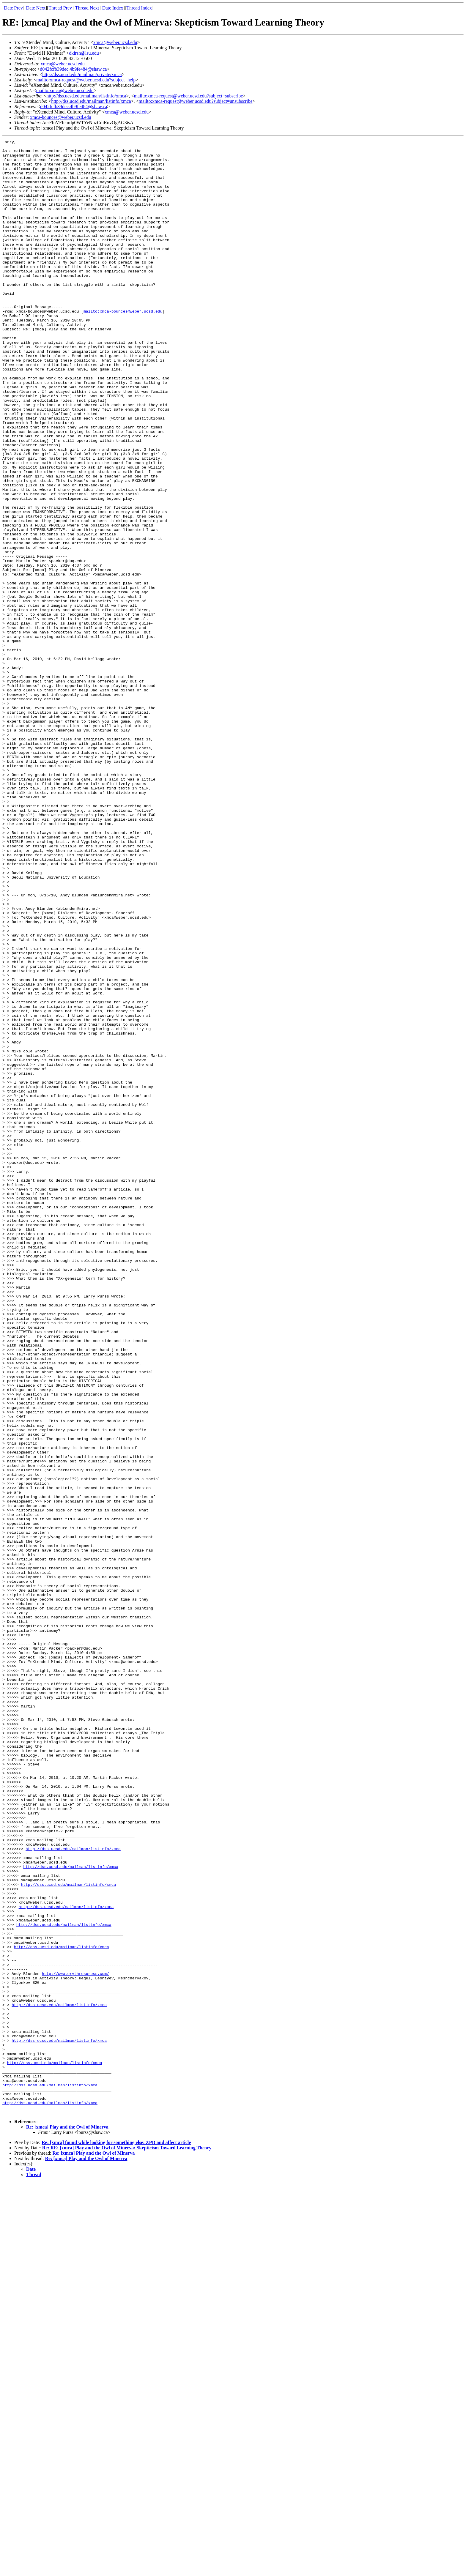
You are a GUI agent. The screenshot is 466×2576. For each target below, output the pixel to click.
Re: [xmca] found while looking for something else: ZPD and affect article (116, 2536)
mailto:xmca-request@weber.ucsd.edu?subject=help (86, 79)
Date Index (112, 7)
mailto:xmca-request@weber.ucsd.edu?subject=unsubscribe (196, 101)
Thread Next (87, 7)
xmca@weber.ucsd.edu (115, 42)
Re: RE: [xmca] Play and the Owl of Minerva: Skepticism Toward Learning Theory (126, 2541)
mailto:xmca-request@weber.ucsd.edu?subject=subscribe (188, 95)
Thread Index (139, 7)
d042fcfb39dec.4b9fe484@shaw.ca (73, 69)
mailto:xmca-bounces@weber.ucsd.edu (123, 346)
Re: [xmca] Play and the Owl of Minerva (67, 2520)
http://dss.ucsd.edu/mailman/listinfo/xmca (86, 95)
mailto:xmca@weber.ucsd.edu (64, 90)
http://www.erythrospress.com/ (75, 2340)
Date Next (35, 7)
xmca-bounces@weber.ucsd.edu (60, 117)
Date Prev (13, 7)
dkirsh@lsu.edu (84, 53)
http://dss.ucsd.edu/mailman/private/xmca (82, 74)
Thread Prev (60, 7)
